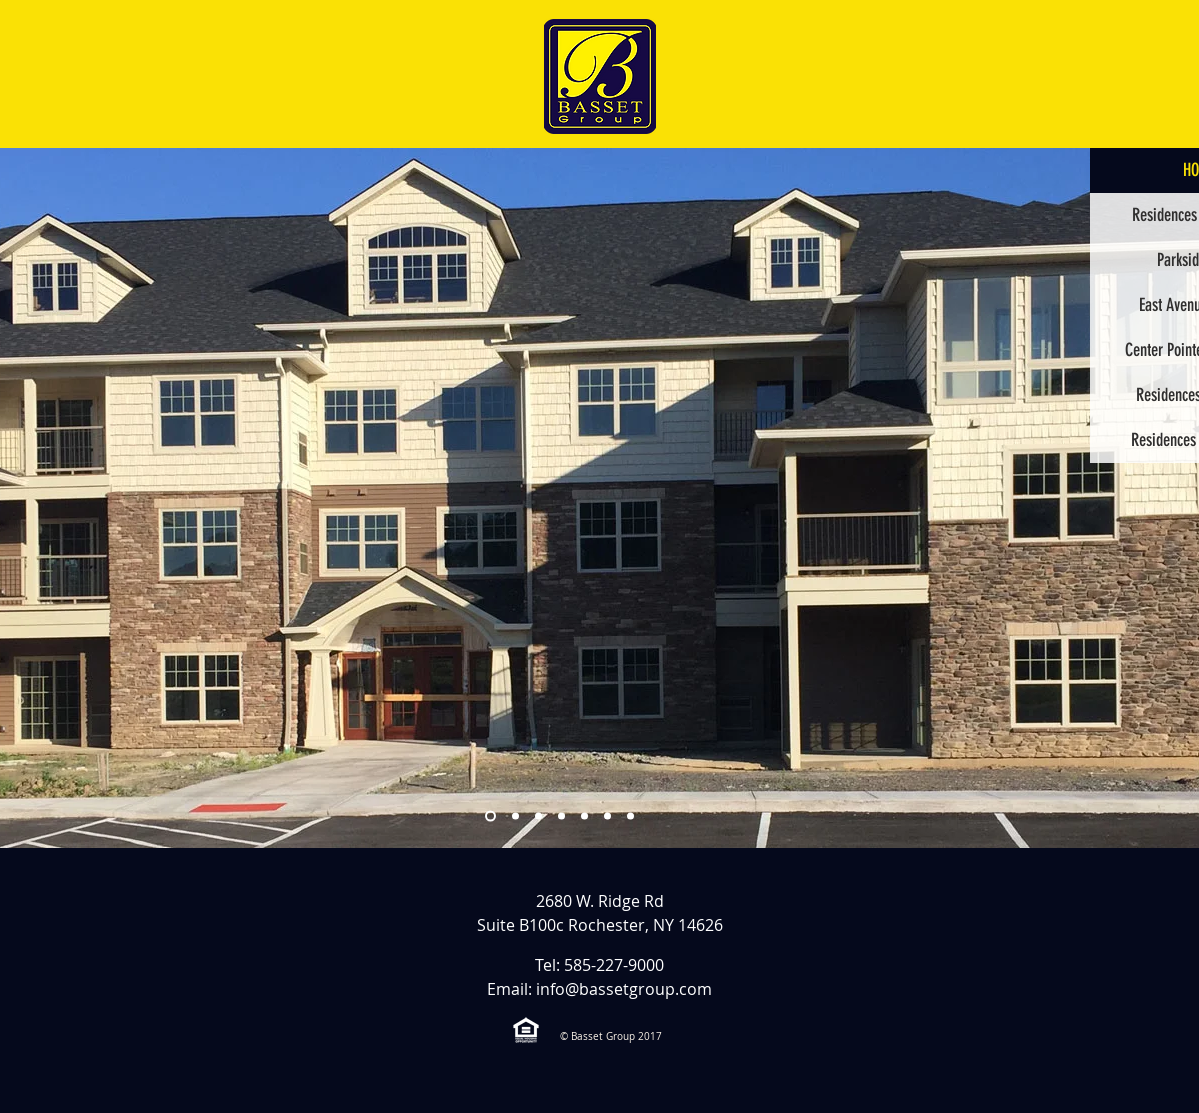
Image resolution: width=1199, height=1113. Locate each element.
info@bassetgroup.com (624, 989)
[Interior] (630, 816)
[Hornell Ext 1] (607, 816)
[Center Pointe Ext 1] (561, 816)
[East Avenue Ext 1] (584, 816)
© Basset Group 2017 (611, 1036)
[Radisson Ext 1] (490, 816)
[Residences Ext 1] (538, 816)
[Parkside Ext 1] (515, 816)
